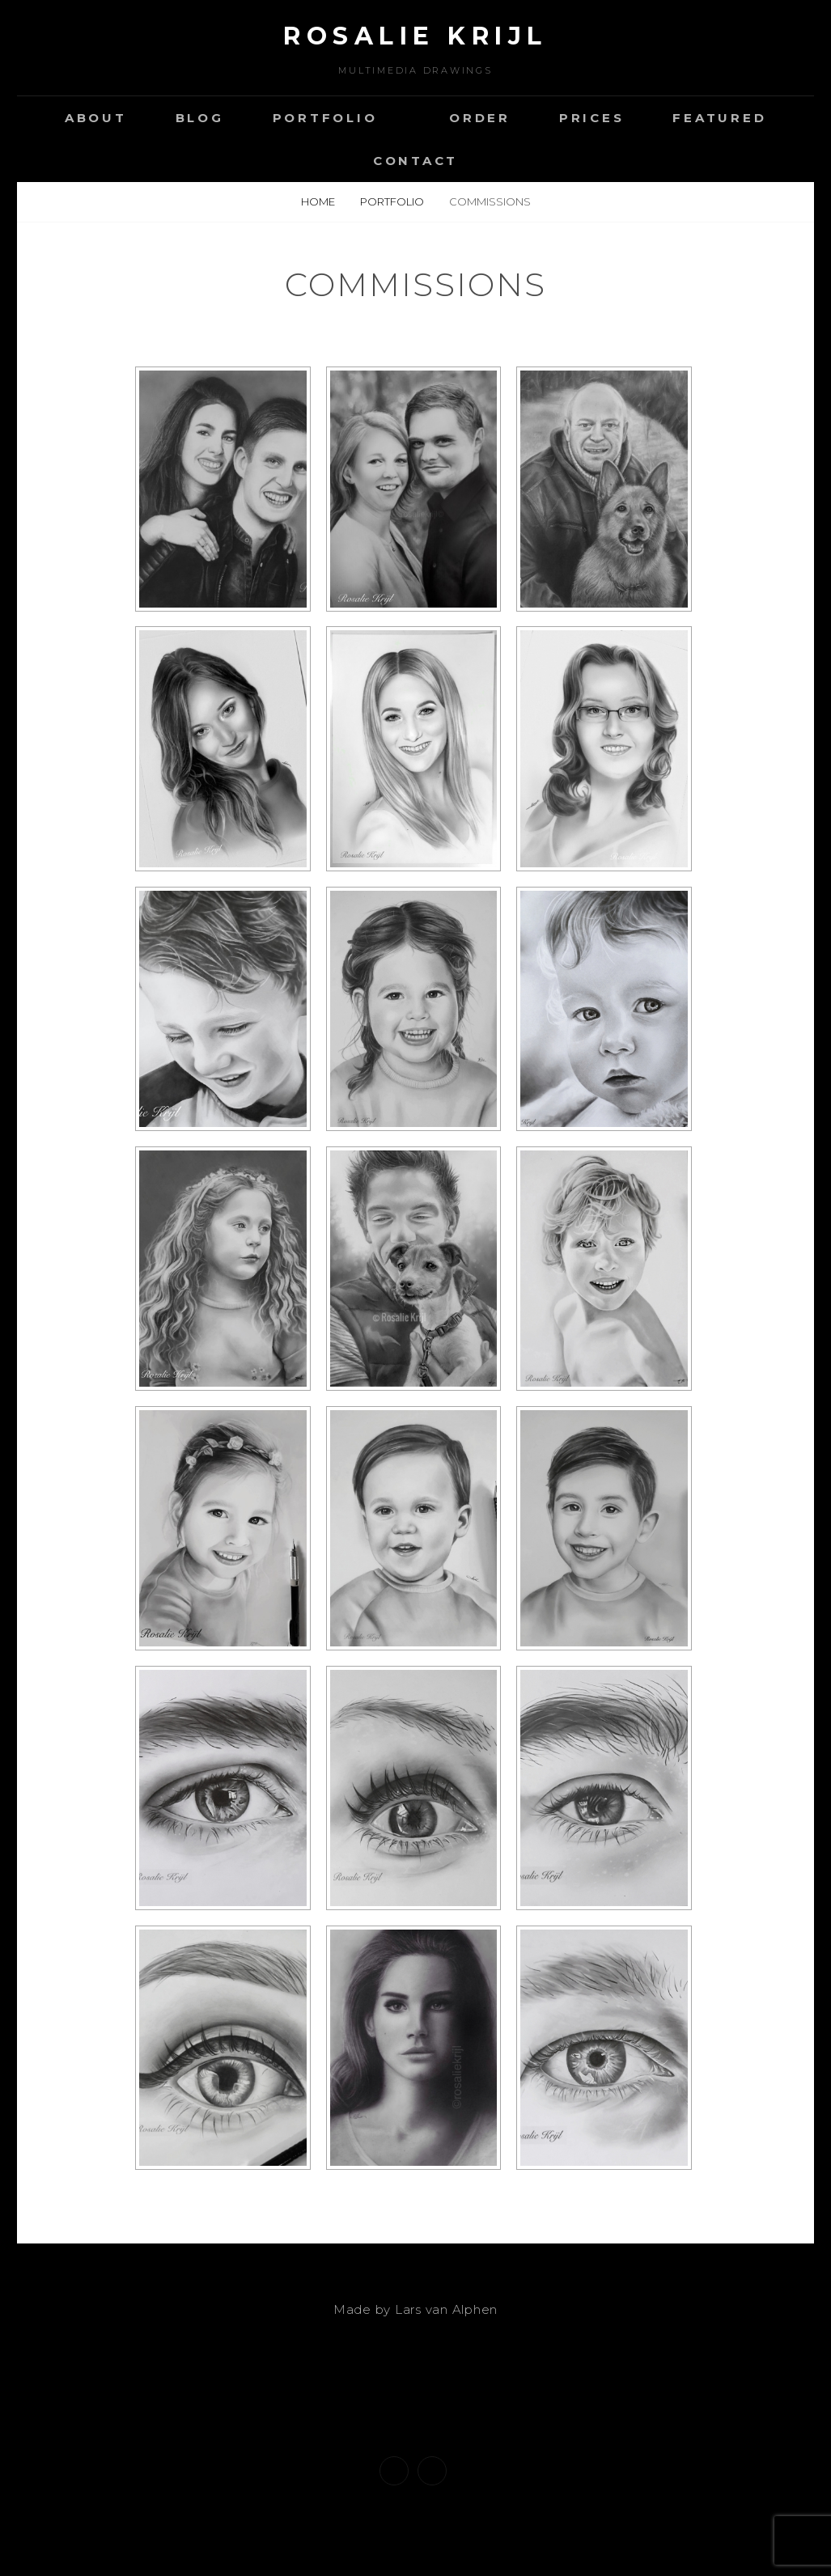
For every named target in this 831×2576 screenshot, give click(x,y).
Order (480, 117)
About (96, 117)
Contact (415, 160)
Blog (200, 117)
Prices (592, 117)
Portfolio (325, 117)
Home (319, 201)
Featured (719, 117)
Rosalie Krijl (415, 36)
